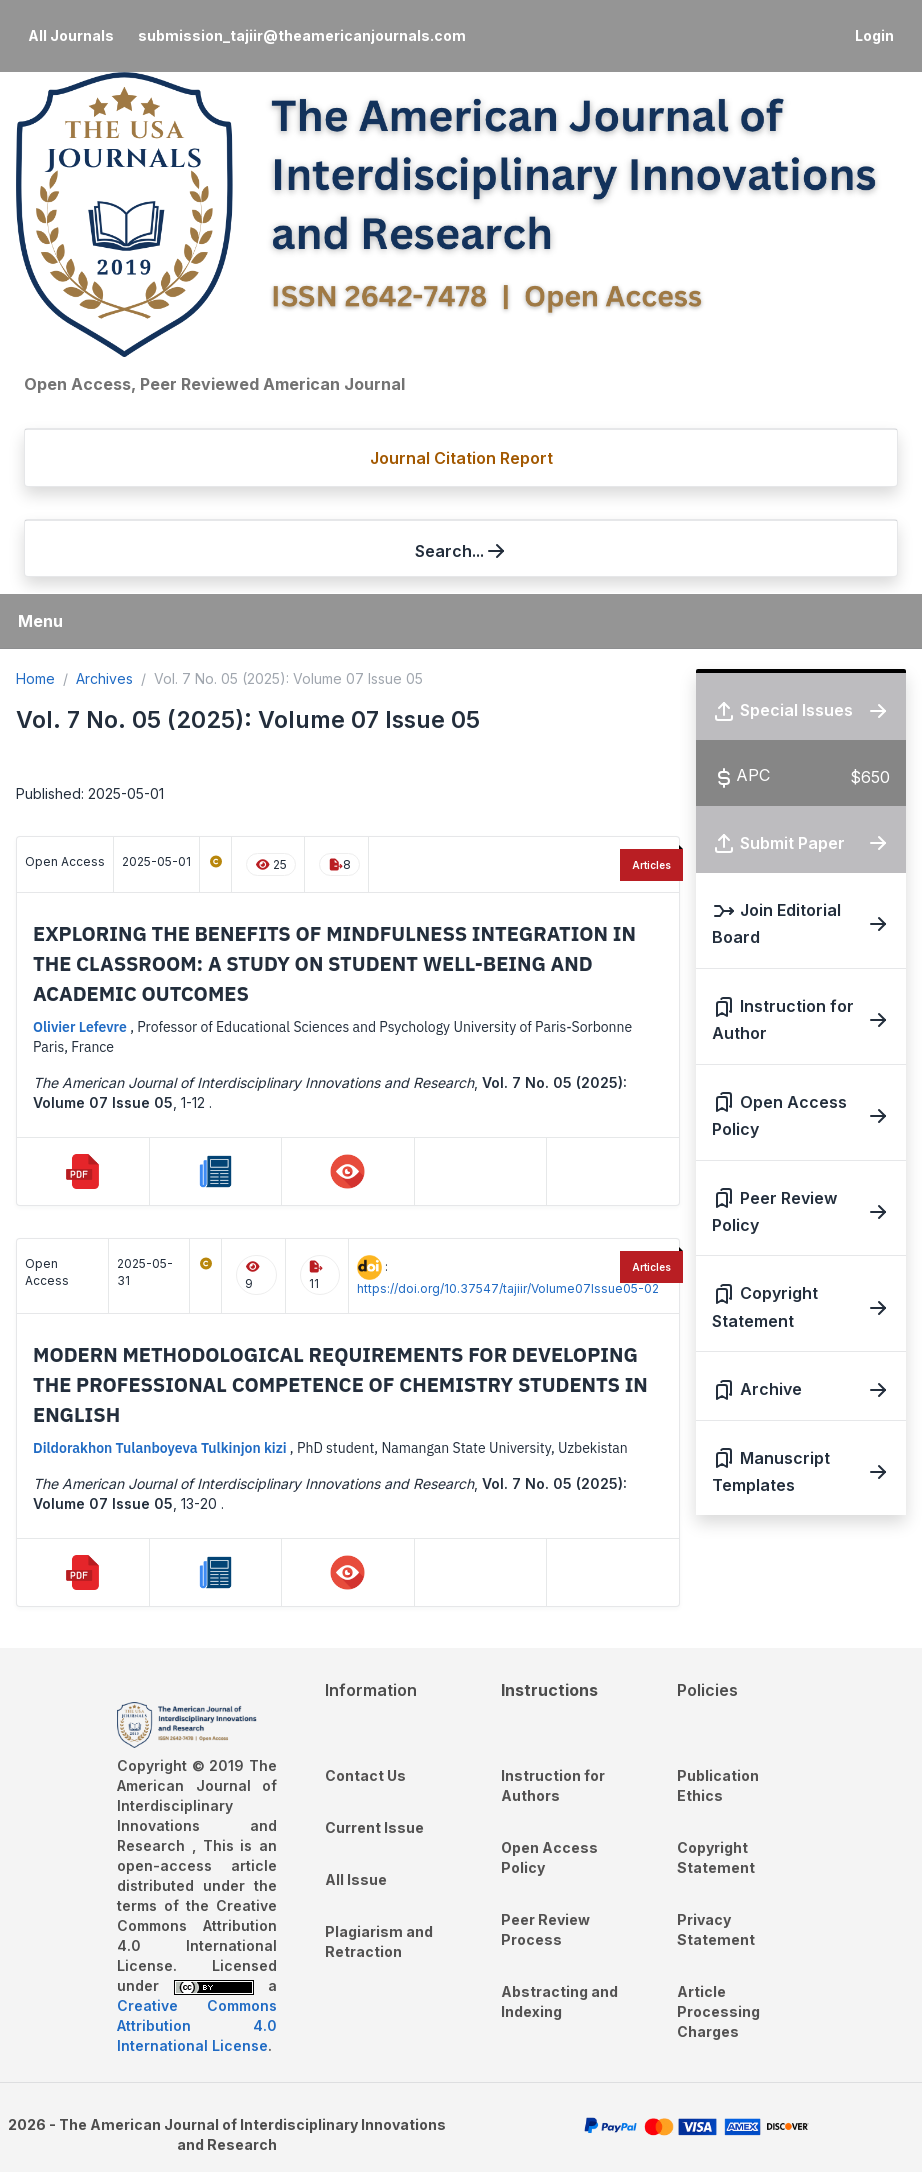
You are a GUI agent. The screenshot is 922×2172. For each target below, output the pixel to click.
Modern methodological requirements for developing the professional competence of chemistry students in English (340, 1384)
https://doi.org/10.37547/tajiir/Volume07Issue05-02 (508, 1288)
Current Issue (374, 1827)
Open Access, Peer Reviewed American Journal (214, 384)
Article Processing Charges (718, 2011)
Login (874, 35)
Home (35, 678)
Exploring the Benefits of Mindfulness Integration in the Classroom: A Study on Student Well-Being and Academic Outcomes (334, 963)
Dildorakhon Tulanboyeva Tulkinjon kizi (161, 1448)
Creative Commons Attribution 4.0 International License (197, 2025)
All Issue (356, 1879)
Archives (104, 678)
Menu (40, 621)
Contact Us (365, 1775)
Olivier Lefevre (81, 1027)
